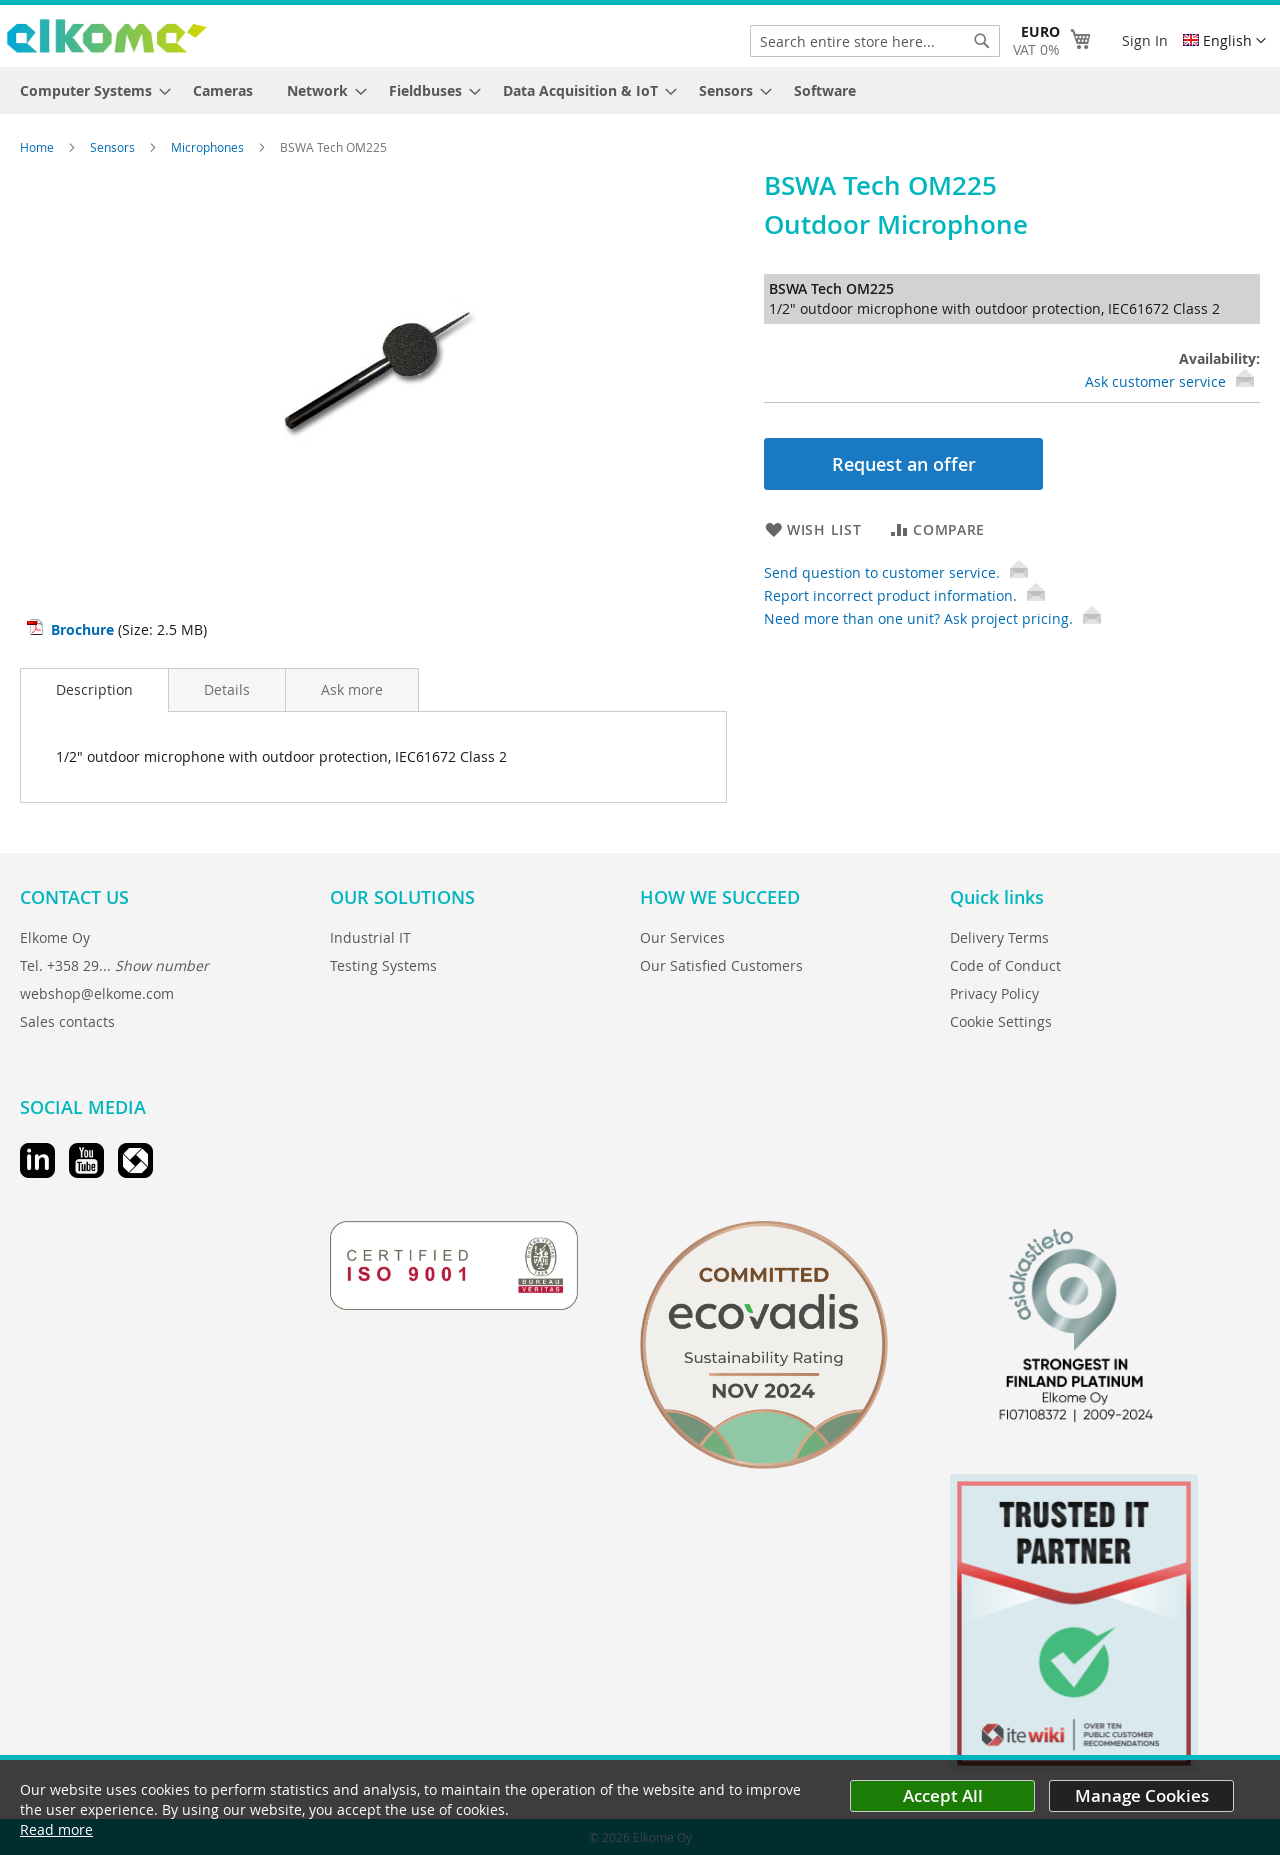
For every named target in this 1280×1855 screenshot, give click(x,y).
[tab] (94, 690)
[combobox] (875, 41)
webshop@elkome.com (97, 993)
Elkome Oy (55, 937)
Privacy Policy (994, 993)
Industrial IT (370, 937)
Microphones (209, 147)
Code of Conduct (1005, 965)
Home (38, 147)
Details (227, 689)
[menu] (640, 90)
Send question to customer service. (896, 572)
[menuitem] (89, 90)
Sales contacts (67, 1021)
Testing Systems (383, 965)
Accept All (943, 1795)
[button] (1224, 41)
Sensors (114, 147)
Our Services (682, 937)
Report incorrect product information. (904, 595)
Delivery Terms (999, 937)
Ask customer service (1155, 381)
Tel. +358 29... (114, 965)
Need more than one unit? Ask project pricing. (932, 618)
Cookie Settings (1001, 1021)
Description (94, 689)
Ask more (352, 689)
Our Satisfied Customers (721, 965)
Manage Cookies (1142, 1795)
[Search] (982, 41)
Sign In (1145, 40)
